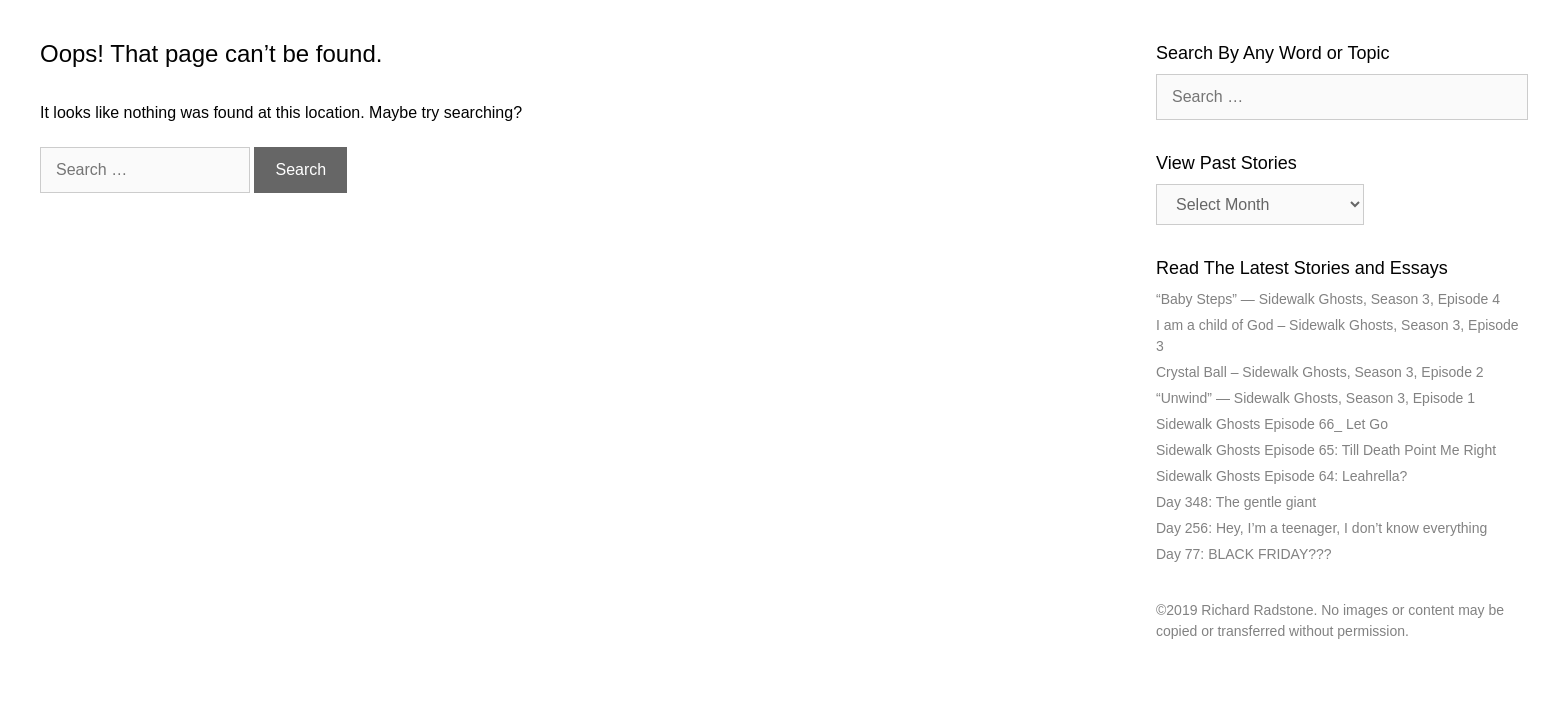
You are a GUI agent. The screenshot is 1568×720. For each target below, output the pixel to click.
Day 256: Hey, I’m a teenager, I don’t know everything (1321, 528)
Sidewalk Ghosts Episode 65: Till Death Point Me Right (1326, 450)
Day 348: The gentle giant (1236, 502)
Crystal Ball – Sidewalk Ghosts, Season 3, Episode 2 (1320, 372)
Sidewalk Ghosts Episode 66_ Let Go (1272, 424)
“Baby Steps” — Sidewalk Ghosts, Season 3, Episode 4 (1328, 299)
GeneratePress (951, 691)
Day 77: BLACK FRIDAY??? (1244, 554)
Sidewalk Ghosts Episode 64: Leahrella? (1281, 476)
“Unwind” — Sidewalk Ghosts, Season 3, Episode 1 (1315, 398)
